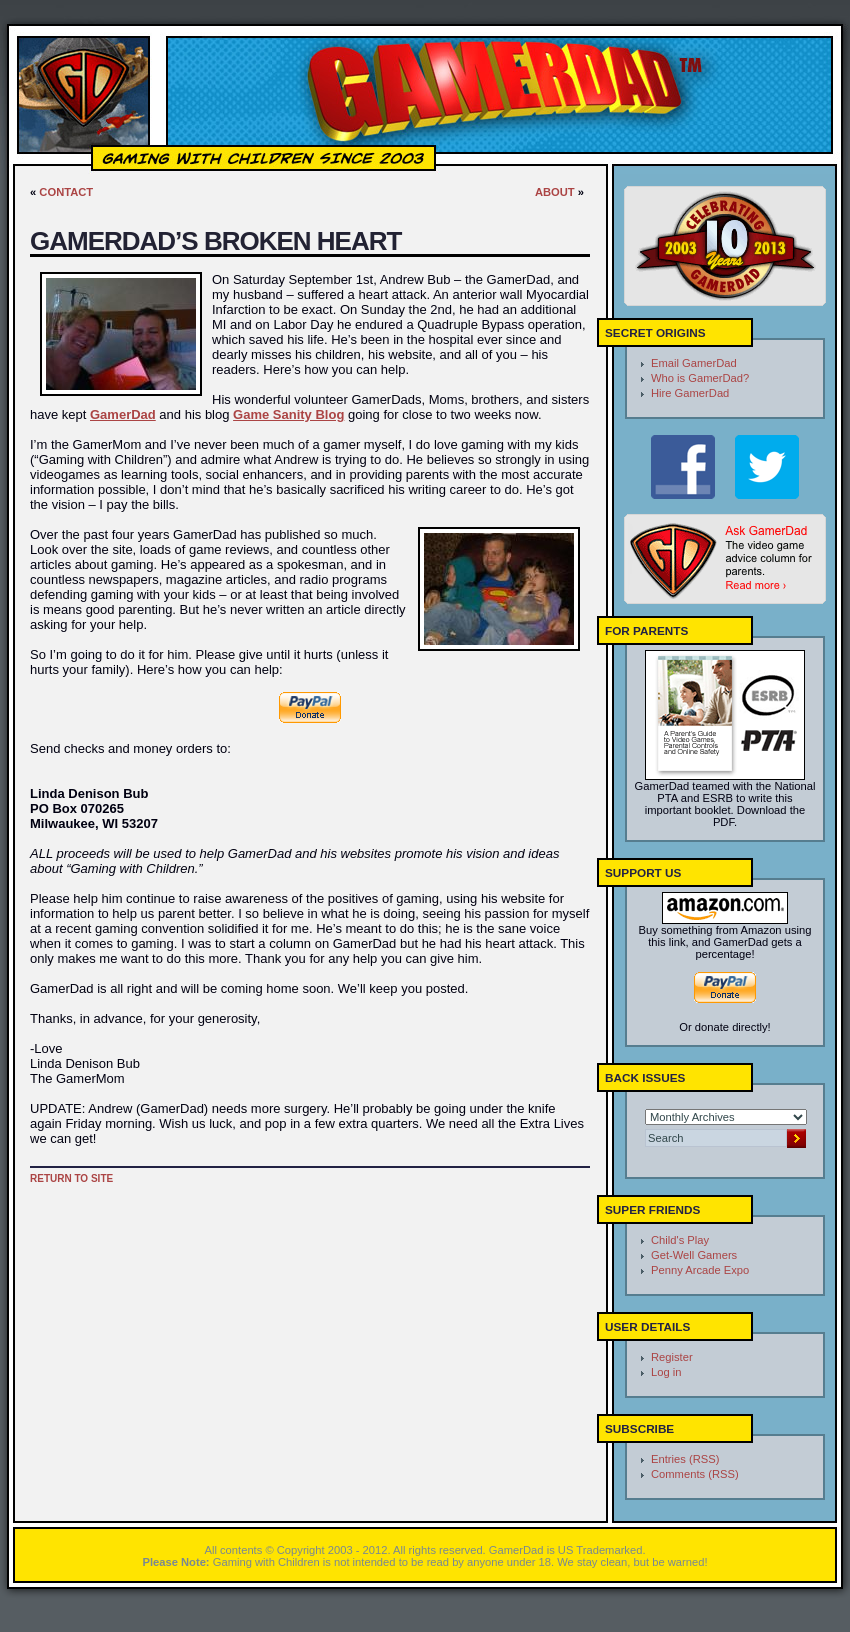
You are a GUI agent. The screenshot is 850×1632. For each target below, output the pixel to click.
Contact (66, 192)
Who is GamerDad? (700, 378)
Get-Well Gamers (694, 1255)
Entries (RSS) (685, 1459)
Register (672, 1357)
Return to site (71, 1178)
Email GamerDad (694, 363)
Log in (666, 1372)
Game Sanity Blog (288, 414)
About (555, 192)
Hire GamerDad (690, 393)
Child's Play (680, 1240)
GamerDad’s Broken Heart (215, 241)
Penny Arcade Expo (700, 1270)
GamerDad (123, 414)
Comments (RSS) (695, 1474)
